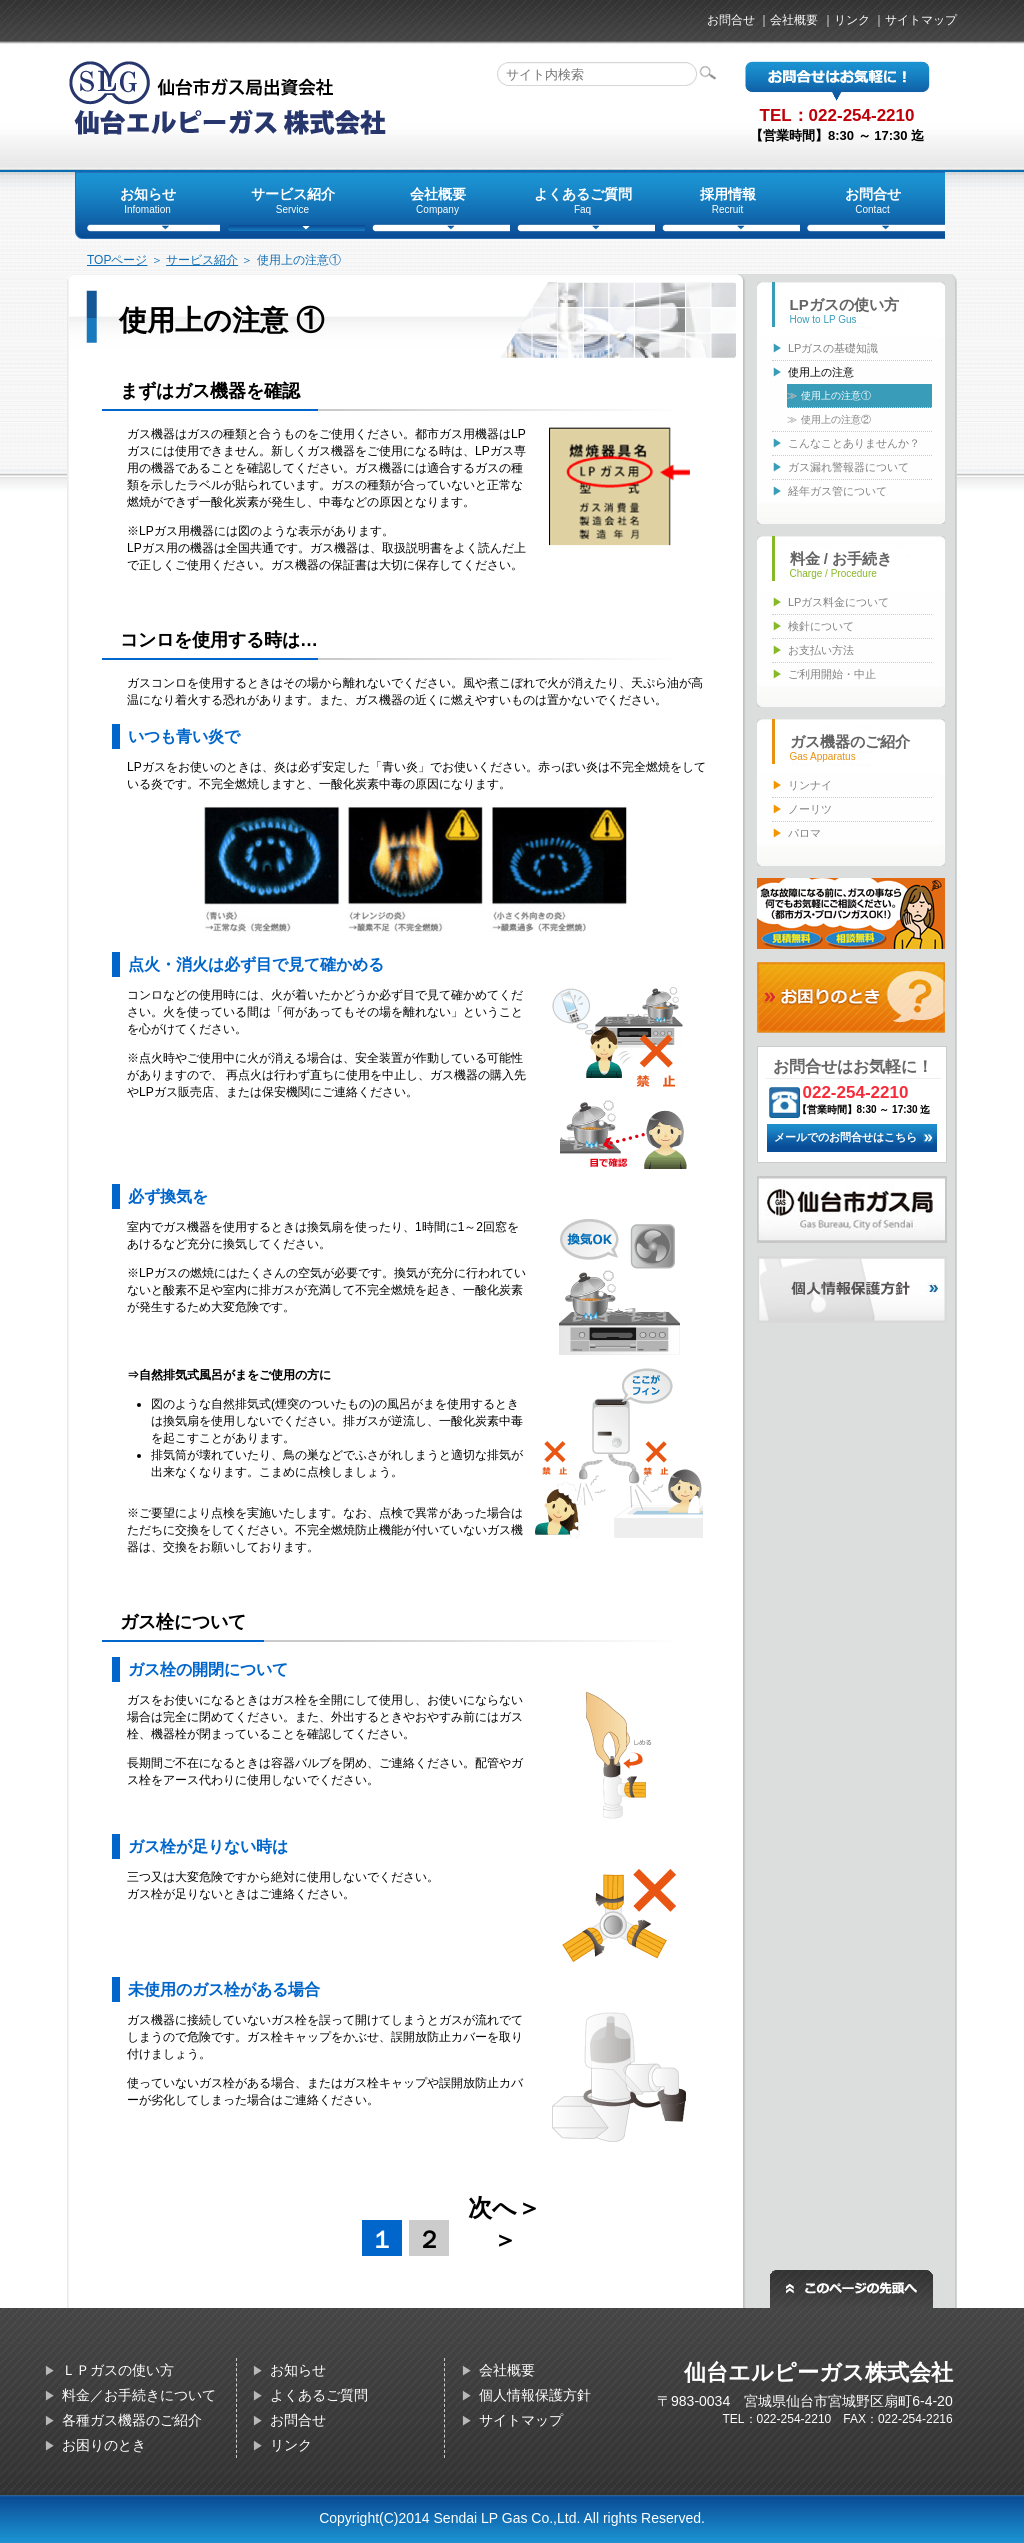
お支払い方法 (821, 650)
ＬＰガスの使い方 (118, 2370)
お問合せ (731, 20)
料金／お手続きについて (139, 2395)
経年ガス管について (837, 491)
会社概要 (794, 20)
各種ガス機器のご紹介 (132, 2420)
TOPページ (117, 260)
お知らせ (298, 2370)
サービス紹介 (202, 260)
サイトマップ (921, 20)
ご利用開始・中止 (832, 674)
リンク (852, 20)
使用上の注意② (836, 419)
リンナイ (810, 785)
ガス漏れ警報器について (848, 467)
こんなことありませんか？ (854, 443)
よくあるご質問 (319, 2395)
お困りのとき (104, 2445)
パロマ (804, 833)
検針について (821, 626)
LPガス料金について (838, 602)
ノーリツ (810, 809)
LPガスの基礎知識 (833, 348)
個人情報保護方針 (535, 2395)
